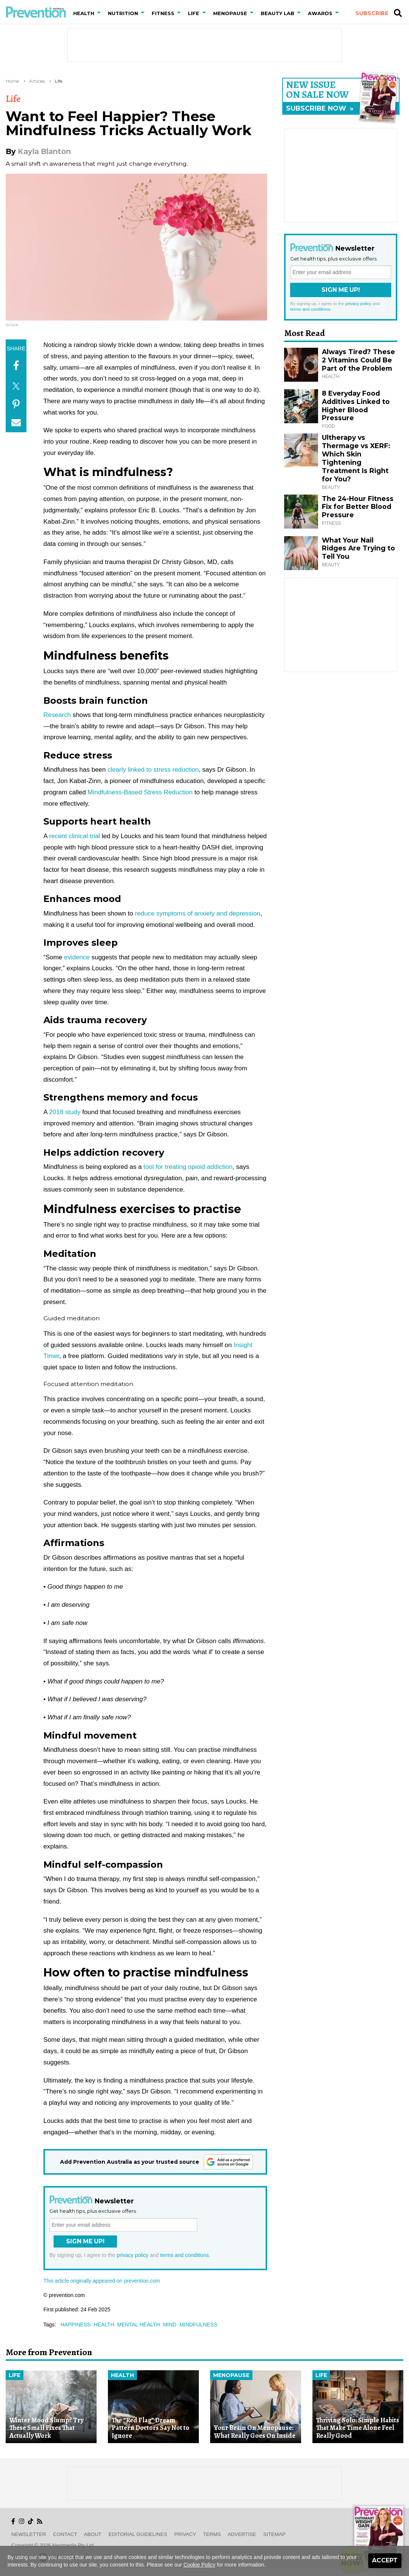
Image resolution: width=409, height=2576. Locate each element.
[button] (100, 13)
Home (12, 81)
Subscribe (371, 13)
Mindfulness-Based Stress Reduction (140, 792)
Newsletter (28, 2534)
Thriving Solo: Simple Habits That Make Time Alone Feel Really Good (357, 2427)
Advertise (242, 2534)
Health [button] (83, 13)
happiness (75, 2325)
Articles (37, 81)
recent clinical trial (74, 836)
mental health (138, 2325)
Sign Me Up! (85, 2241)
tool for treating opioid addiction (187, 1166)
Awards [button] (320, 13)
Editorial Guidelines (138, 2534)
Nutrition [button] (123, 13)
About (92, 2534)
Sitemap (274, 2534)
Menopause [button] (230, 13)
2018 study (64, 1112)
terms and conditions (184, 2255)
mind (170, 2325)
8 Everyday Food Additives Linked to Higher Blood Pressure (356, 405)
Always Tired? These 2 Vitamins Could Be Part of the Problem (358, 360)
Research (57, 714)
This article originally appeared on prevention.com (101, 2281)
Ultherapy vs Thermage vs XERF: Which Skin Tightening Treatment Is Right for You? (356, 458)
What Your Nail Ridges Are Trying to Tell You (358, 548)
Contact (65, 2534)
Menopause (231, 2375)
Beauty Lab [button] (277, 13)
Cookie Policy (199, 2565)
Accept (385, 2560)
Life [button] (193, 13)
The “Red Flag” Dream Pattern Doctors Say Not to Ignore (150, 2427)
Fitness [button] (163, 13)
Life (58, 81)
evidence (77, 957)
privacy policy (132, 2255)
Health (122, 2375)
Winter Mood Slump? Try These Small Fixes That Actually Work (46, 2427)
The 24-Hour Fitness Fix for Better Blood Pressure (358, 507)
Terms (212, 2534)
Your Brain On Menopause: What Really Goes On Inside (254, 2431)
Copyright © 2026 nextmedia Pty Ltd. (53, 2545)
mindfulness (198, 2325)
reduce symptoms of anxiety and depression (197, 913)
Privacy (185, 2534)
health (104, 2325)
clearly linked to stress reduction (153, 769)
